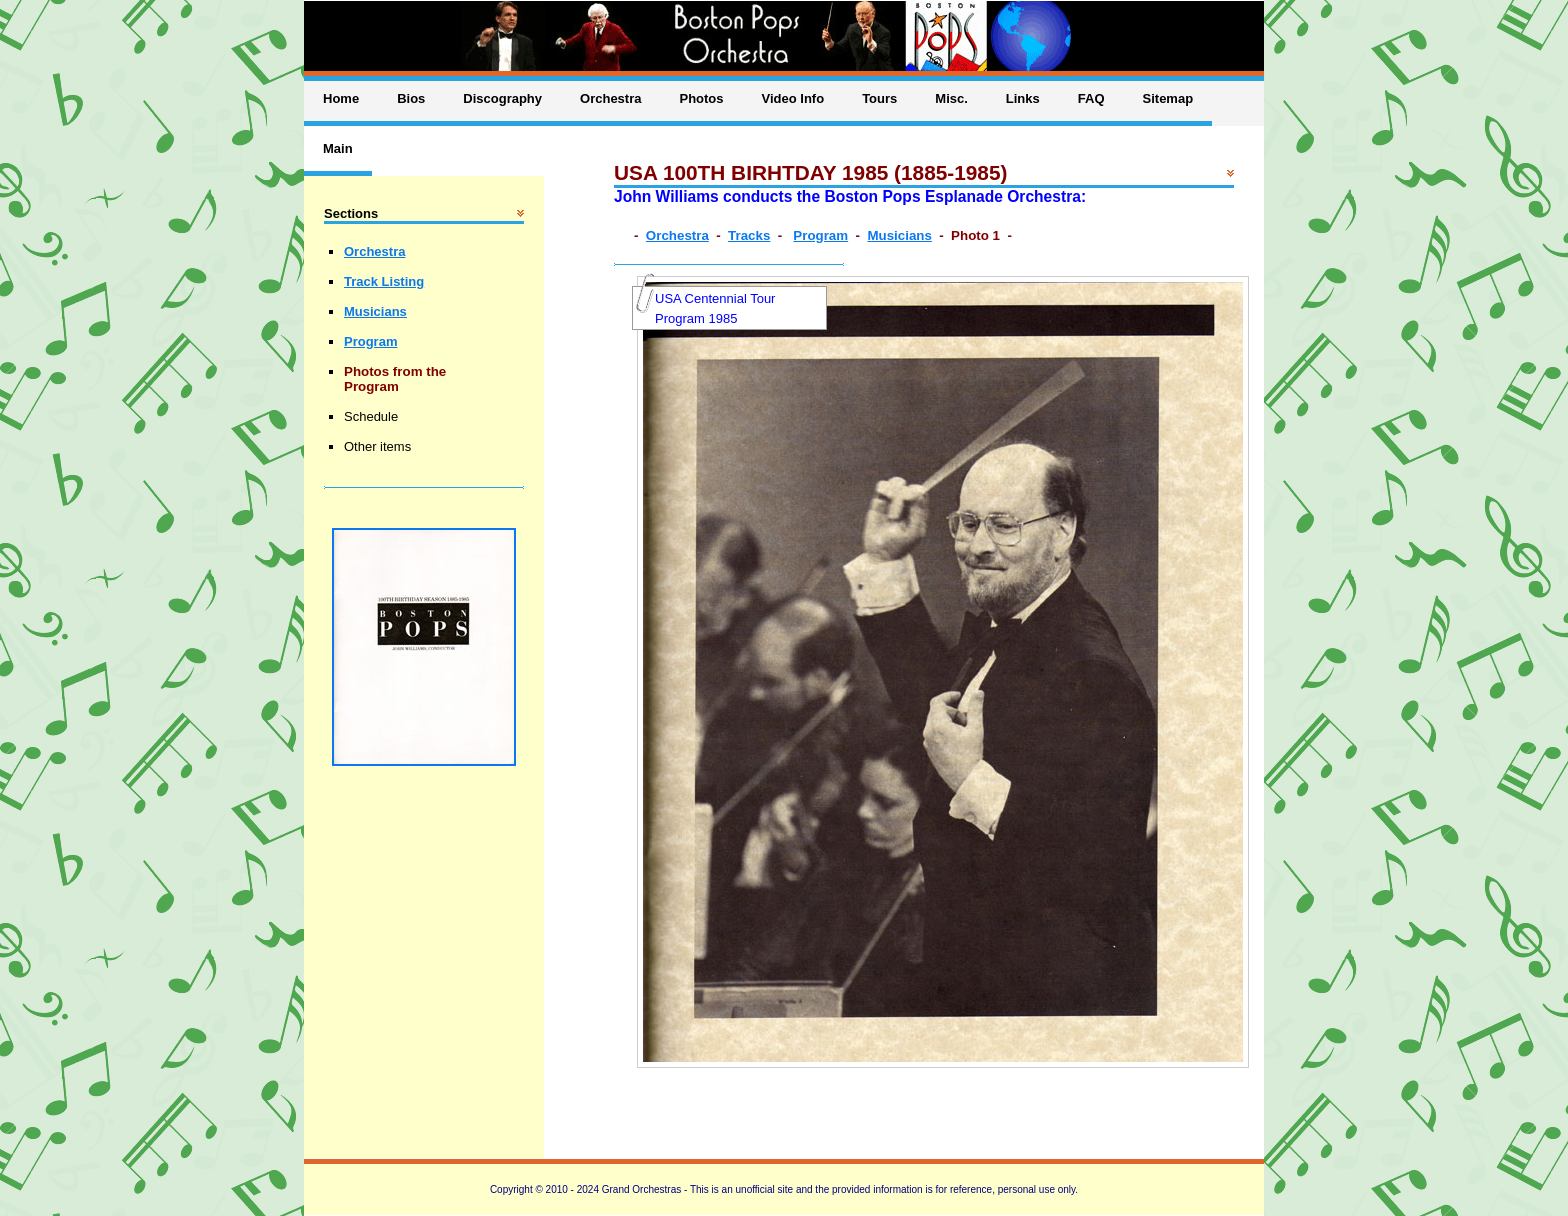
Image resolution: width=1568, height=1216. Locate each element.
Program (820, 235)
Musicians (899, 235)
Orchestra (677, 235)
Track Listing (384, 281)
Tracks (749, 235)
